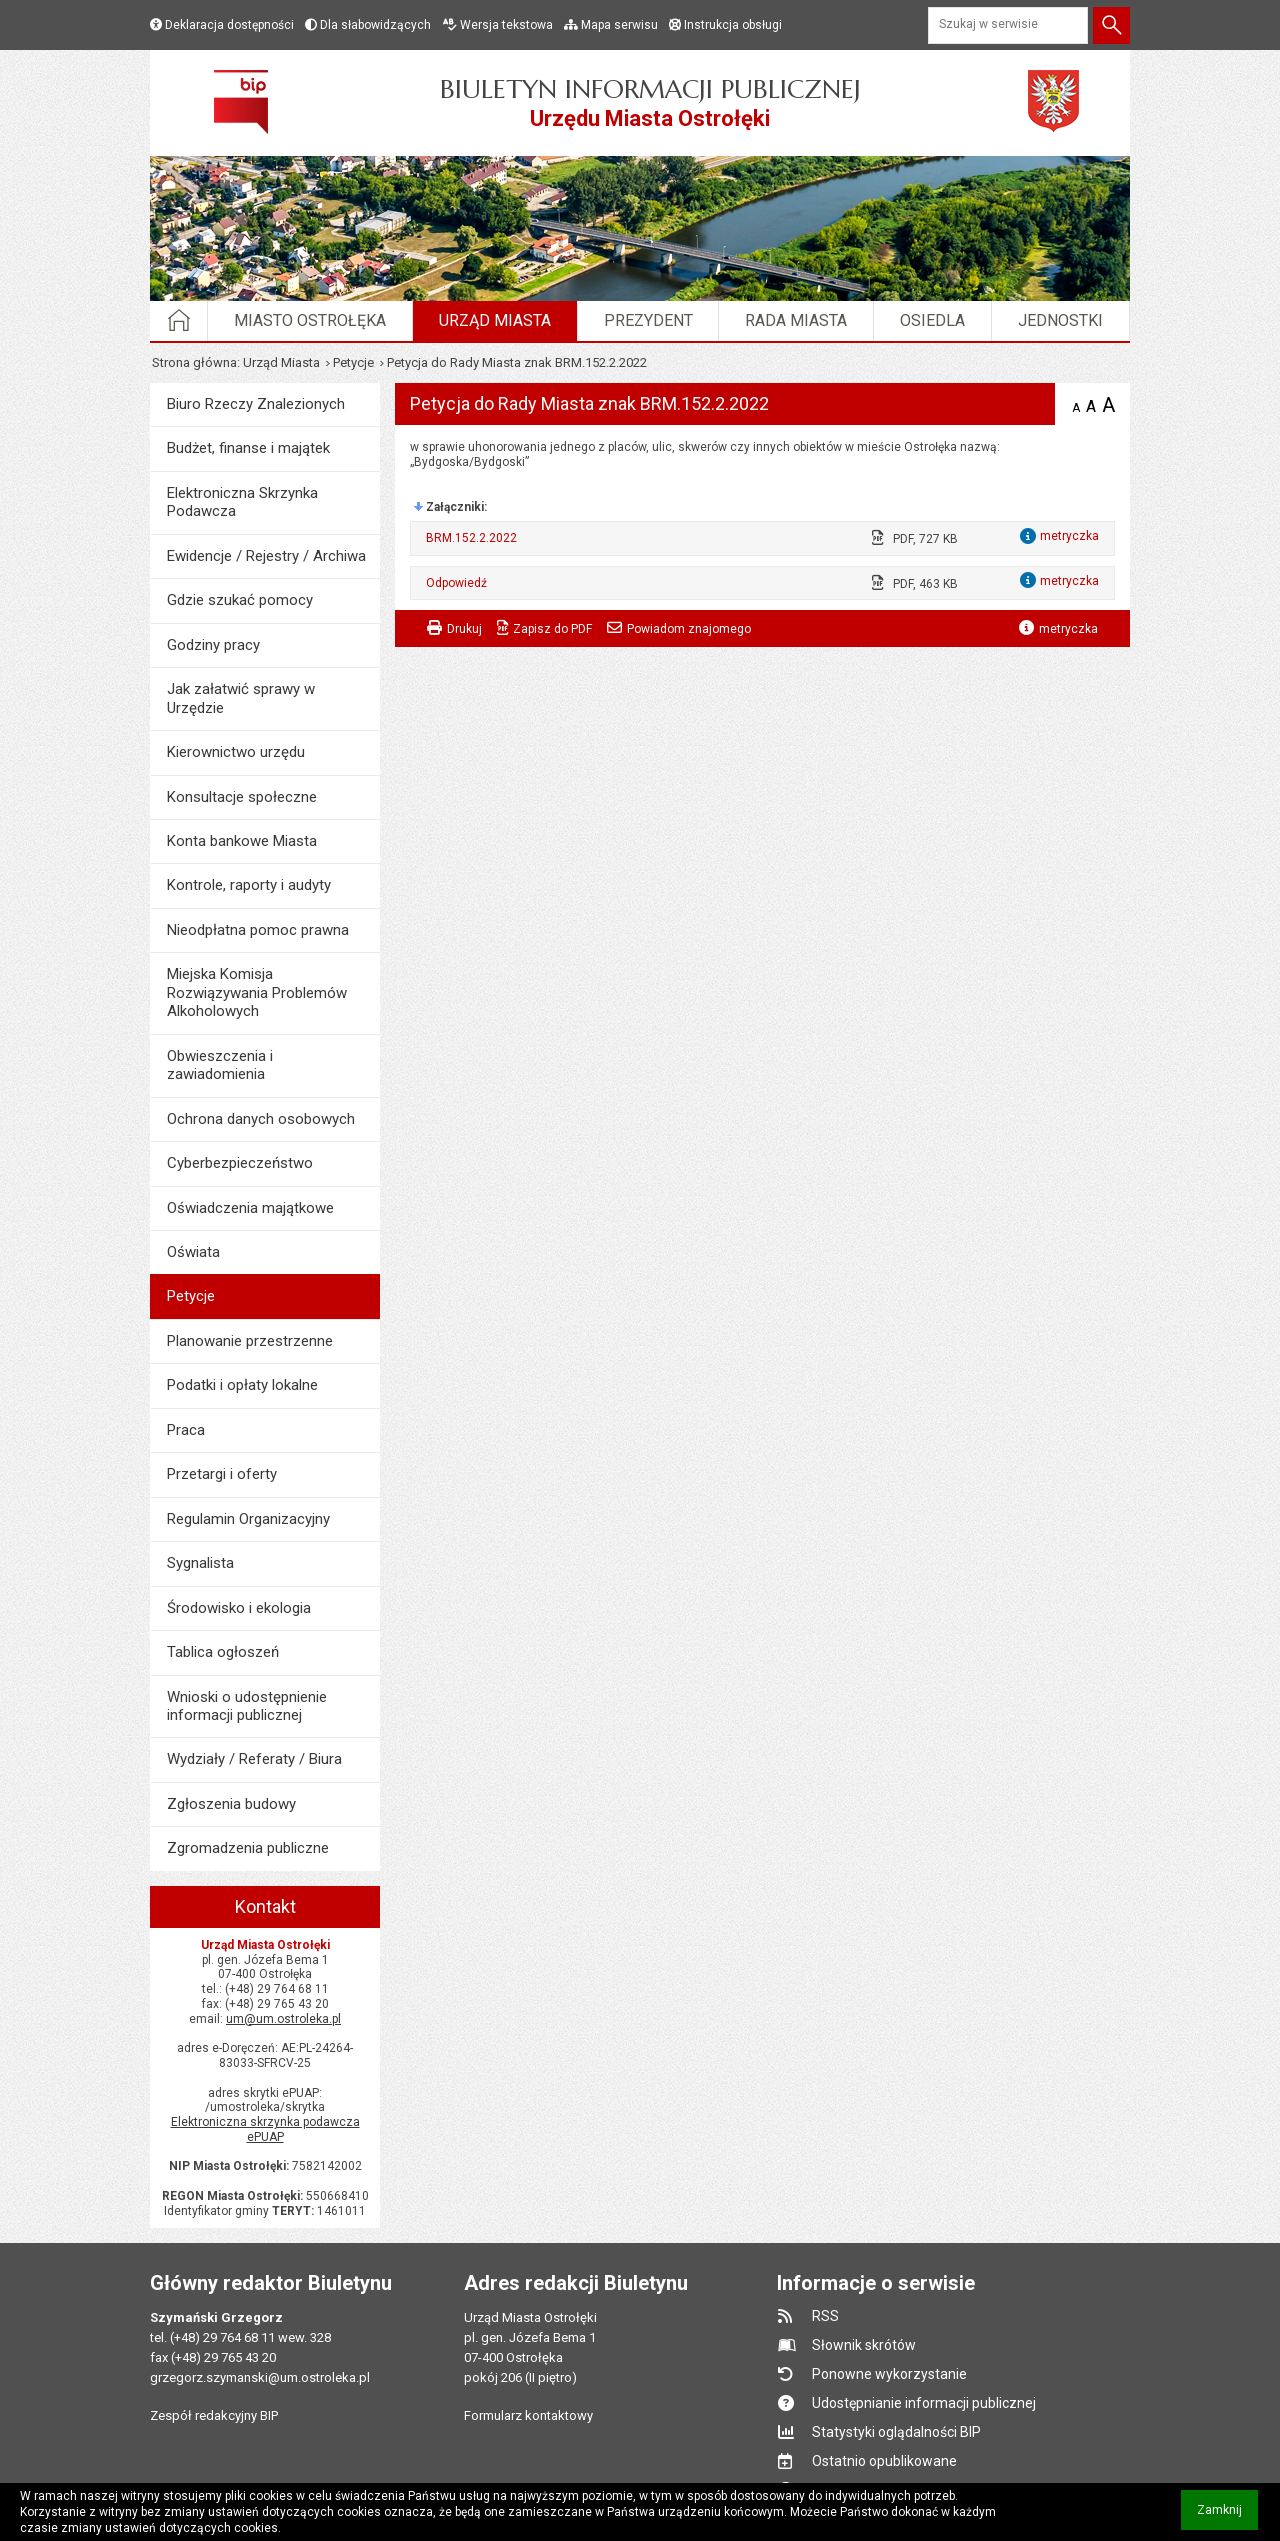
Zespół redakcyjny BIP (214, 2415)
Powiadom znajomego (689, 629)
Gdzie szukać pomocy (240, 600)
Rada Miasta (796, 320)
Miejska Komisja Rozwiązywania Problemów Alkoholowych (257, 992)
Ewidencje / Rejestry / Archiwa (266, 556)
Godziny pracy (213, 645)
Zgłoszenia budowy (231, 1804)
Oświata (193, 1252)
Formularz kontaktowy (528, 2415)
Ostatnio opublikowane (884, 2461)
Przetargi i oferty (222, 1474)
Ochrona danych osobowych (261, 1119)
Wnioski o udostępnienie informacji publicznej (247, 1706)
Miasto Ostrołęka (310, 320)
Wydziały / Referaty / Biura (254, 1759)
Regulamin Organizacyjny (248, 1519)
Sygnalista (200, 1563)
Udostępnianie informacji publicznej (924, 2403)
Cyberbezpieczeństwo (240, 1163)
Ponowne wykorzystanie (889, 2374)
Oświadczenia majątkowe (250, 1208)
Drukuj (464, 629)
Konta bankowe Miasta (242, 841)
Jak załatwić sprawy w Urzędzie (241, 698)
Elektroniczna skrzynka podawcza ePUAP (265, 2129)
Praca (186, 1430)
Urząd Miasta (495, 320)
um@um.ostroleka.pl (283, 2019)
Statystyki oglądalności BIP (896, 2432)
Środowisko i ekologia (239, 1608)
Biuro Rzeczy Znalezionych (256, 404)
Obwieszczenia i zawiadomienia (220, 1065)
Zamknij (1227, 2516)
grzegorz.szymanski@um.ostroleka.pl (260, 2377)
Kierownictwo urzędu (236, 752)
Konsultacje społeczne (242, 797)
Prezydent (648, 320)
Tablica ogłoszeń (223, 1652)
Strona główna (194, 362)
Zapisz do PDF (552, 629)
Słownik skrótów (864, 2345)
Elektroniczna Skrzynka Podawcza (242, 502)
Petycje (353, 362)
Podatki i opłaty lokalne (242, 1385)
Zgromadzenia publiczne (248, 1848)
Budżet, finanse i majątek (248, 448)
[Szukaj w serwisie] (1008, 25)
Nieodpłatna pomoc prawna (258, 930)
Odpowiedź (456, 583)
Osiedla (932, 320)
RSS (825, 2316)
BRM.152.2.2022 (471, 538)
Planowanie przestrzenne (250, 1341)
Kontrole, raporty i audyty (249, 885)
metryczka (1068, 629)
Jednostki (1060, 320)
